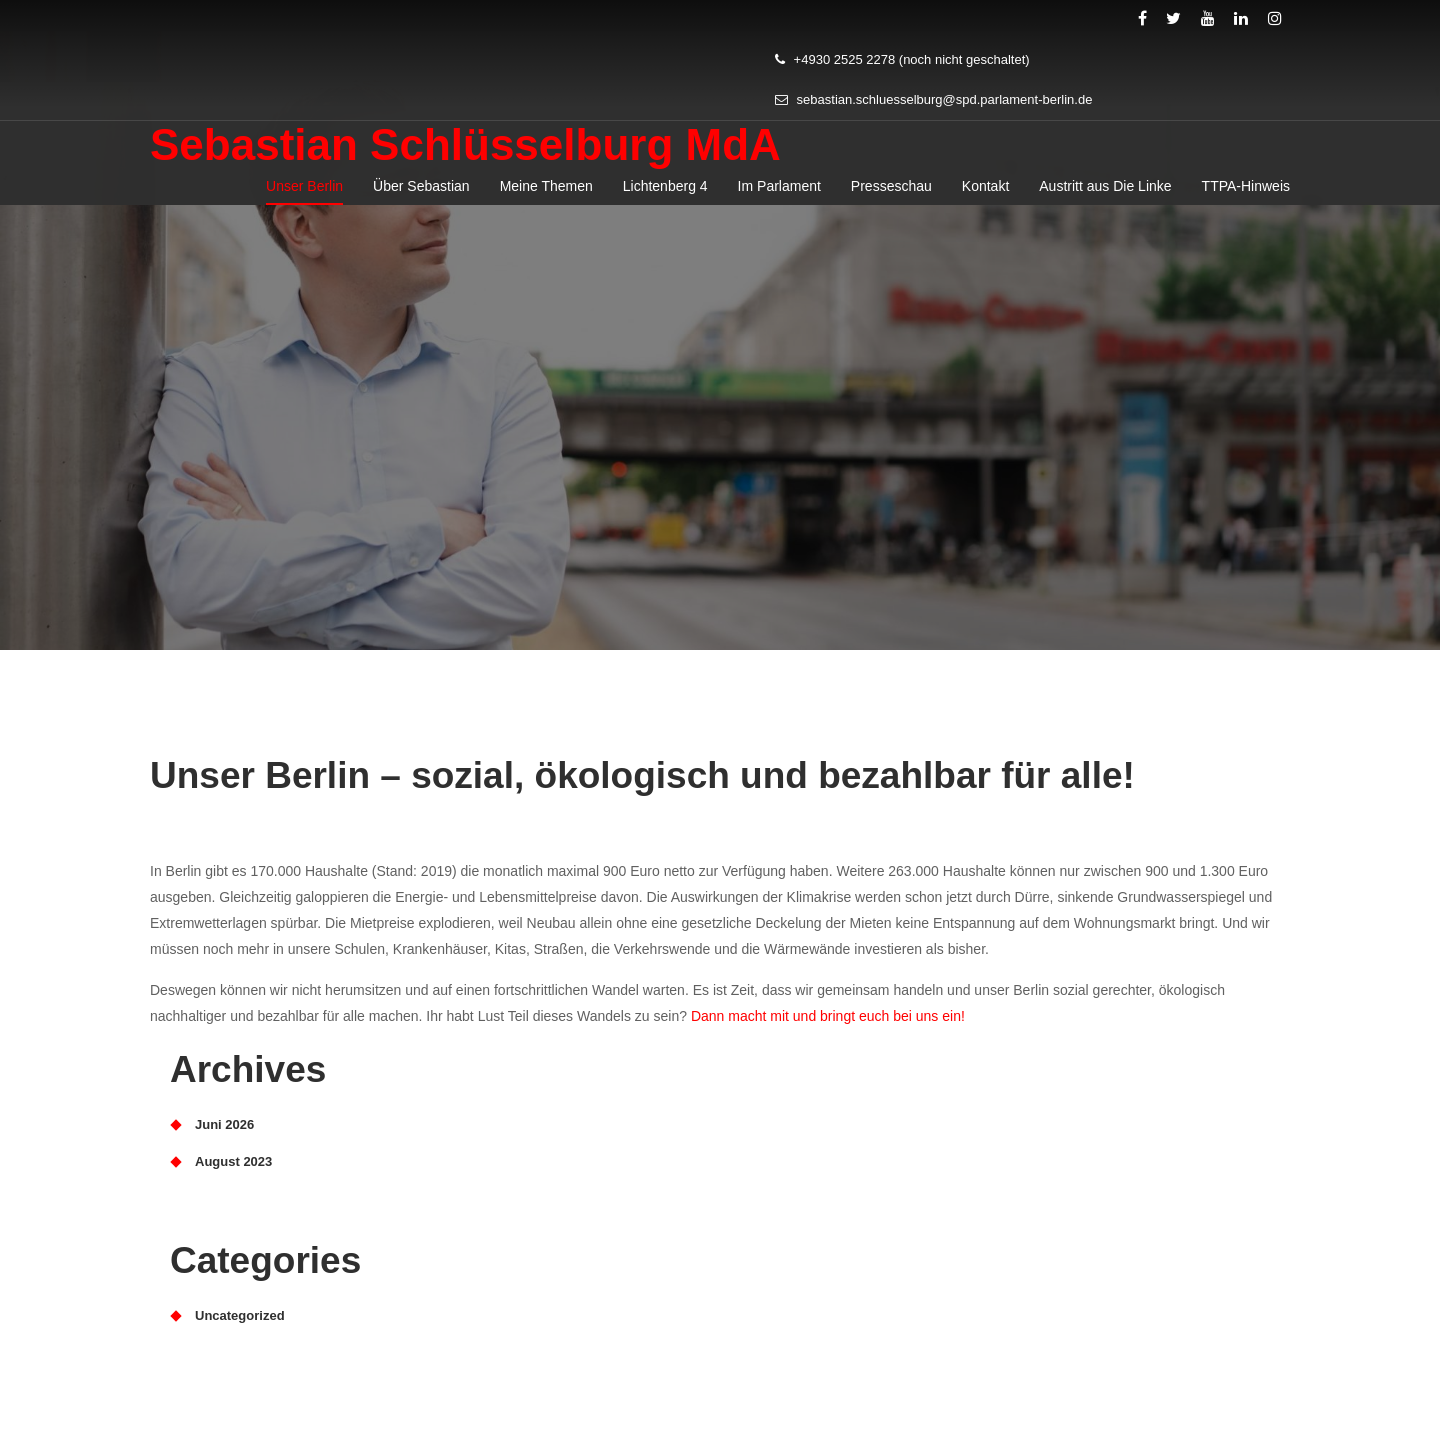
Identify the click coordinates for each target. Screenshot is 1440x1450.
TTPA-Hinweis (1246, 196)
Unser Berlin (304, 196)
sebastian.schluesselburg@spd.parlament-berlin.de (933, 109)
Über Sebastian (421, 196)
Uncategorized (240, 1315)
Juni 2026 (224, 1124)
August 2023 (233, 1161)
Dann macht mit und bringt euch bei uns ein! (828, 1016)
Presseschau (891, 196)
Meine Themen (546, 196)
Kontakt (985, 196)
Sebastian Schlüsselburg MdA (465, 154)
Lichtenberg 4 (665, 196)
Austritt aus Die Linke (1105, 196)
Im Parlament (779, 196)
